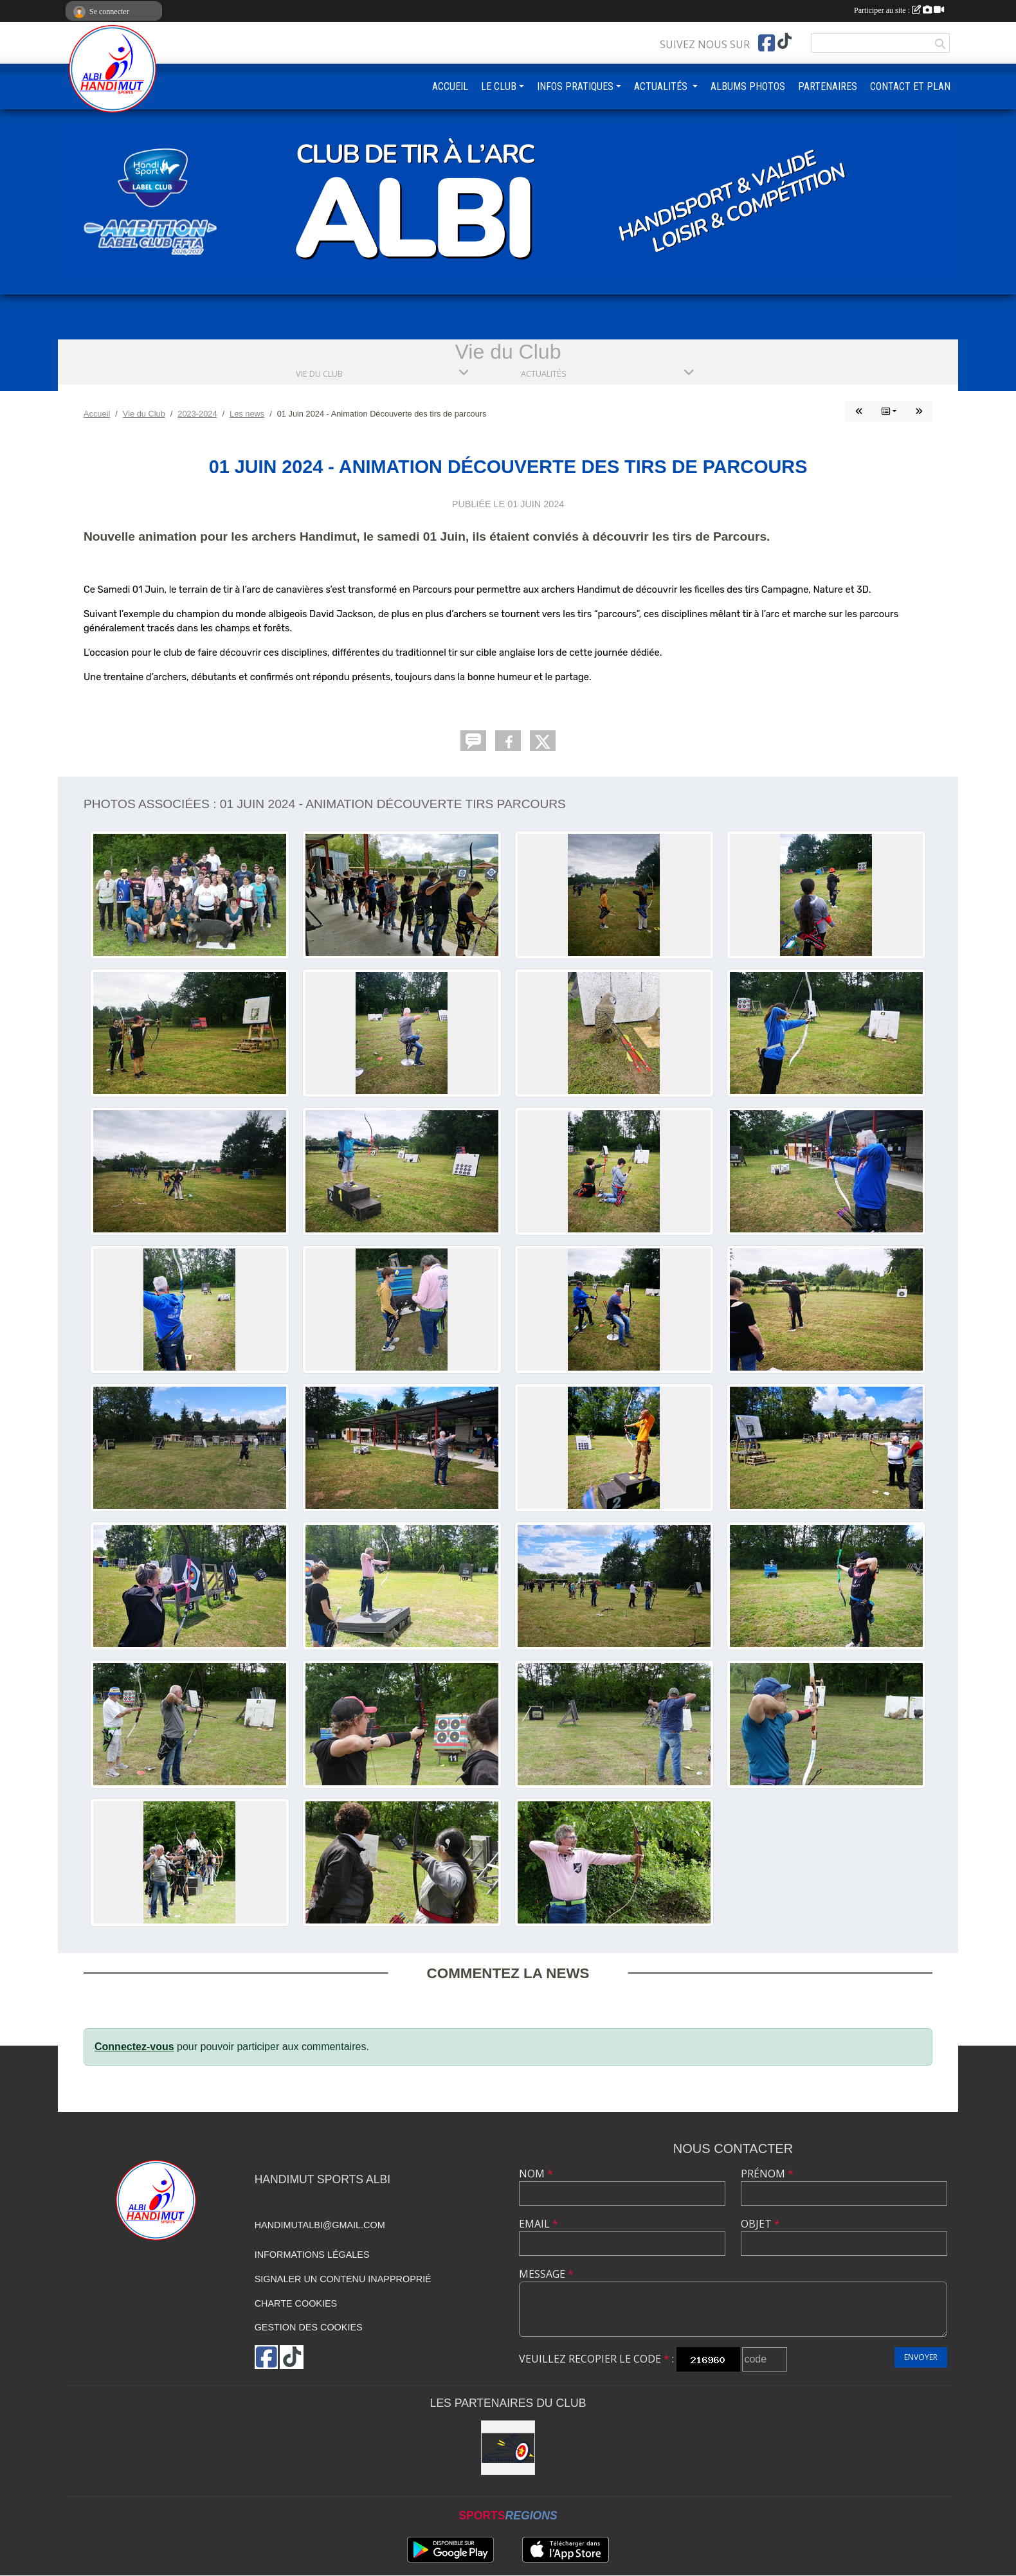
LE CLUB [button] (498, 86)
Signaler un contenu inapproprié (343, 2279)
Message (546, 2274)
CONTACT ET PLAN (910, 86)
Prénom (767, 2173)
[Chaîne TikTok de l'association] (784, 41)
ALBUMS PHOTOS (748, 86)
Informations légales (312, 2254)
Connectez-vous (134, 2046)
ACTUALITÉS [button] (662, 86)
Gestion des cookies (309, 2327)
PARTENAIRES (827, 86)
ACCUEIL (450, 86)
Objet (760, 2224)
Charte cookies (296, 2303)
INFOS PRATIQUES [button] (575, 86)
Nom (536, 2173)
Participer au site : (899, 10)
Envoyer (921, 2357)
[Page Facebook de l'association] (766, 43)
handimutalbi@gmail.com (320, 2225)
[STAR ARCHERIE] (508, 2447)
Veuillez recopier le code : (596, 2359)
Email (538, 2224)
